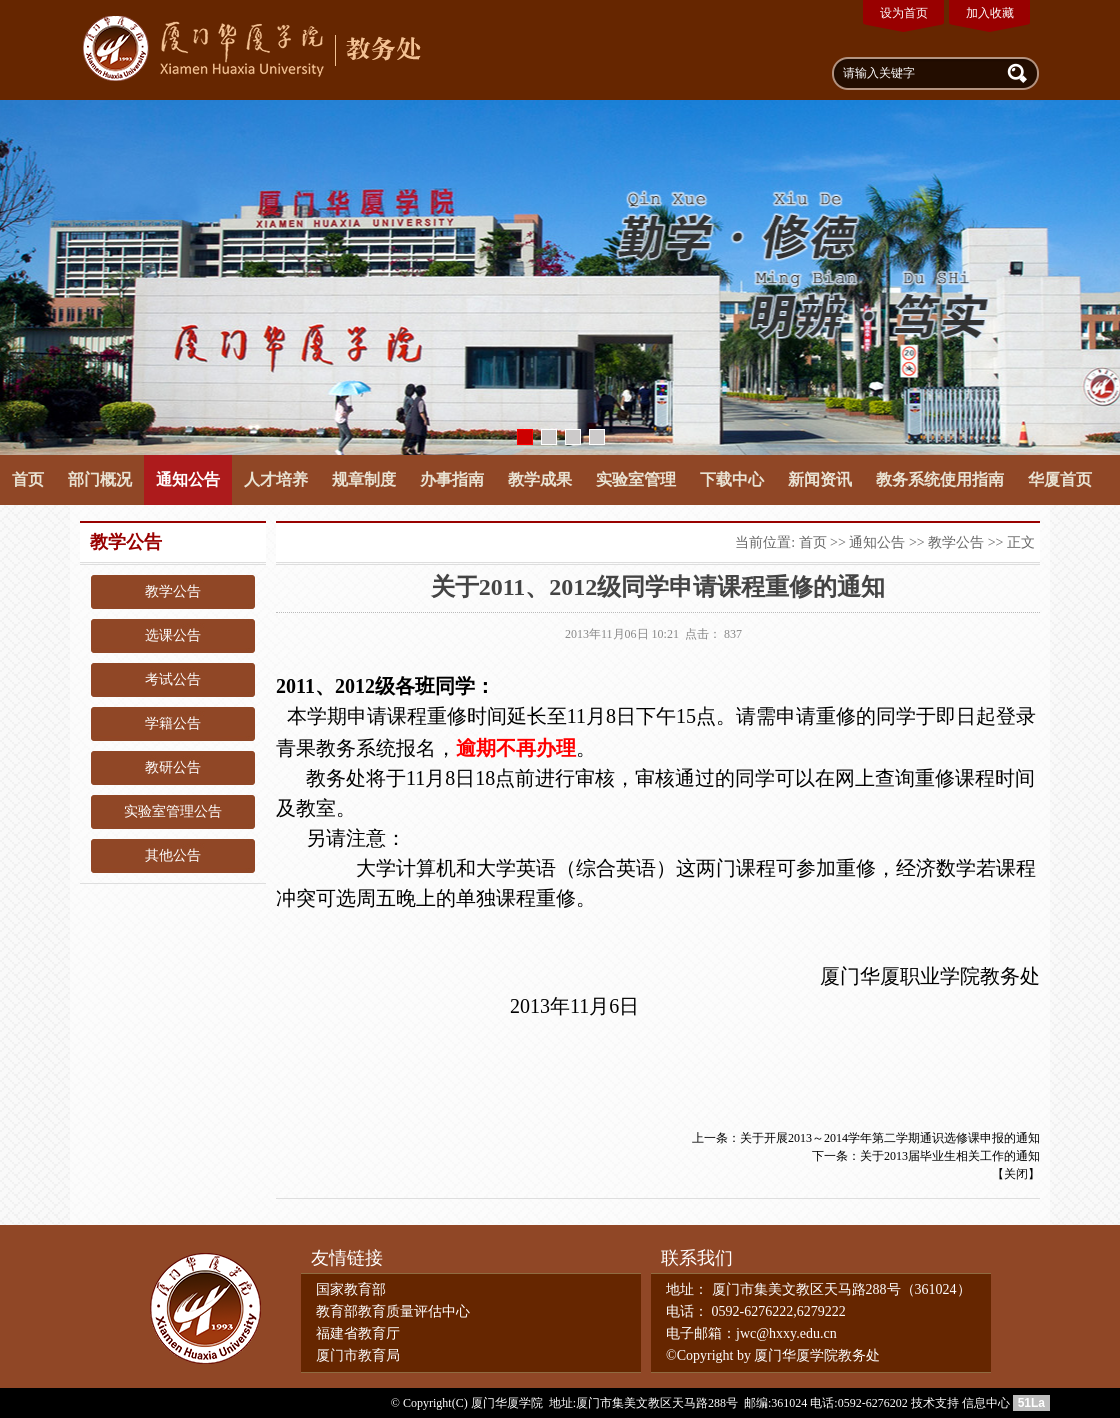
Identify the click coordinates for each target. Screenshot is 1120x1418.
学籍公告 (173, 723)
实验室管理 (636, 479)
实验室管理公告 (173, 811)
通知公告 (188, 479)
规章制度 (364, 479)
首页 (28, 479)
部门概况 (100, 479)
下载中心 (732, 479)
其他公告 (173, 855)
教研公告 (173, 767)
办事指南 (452, 479)
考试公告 (173, 679)
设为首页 (904, 13)
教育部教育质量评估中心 (393, 1311)
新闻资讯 (820, 479)
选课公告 (173, 635)
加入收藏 (990, 13)
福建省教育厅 (358, 1333)
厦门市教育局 (358, 1355)
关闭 (1016, 1174)
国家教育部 (351, 1289)
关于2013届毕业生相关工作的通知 (950, 1156)
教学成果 (540, 479)
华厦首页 (1060, 479)
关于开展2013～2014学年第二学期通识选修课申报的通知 (890, 1138)
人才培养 (276, 479)
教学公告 (173, 591)
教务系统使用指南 (940, 479)
